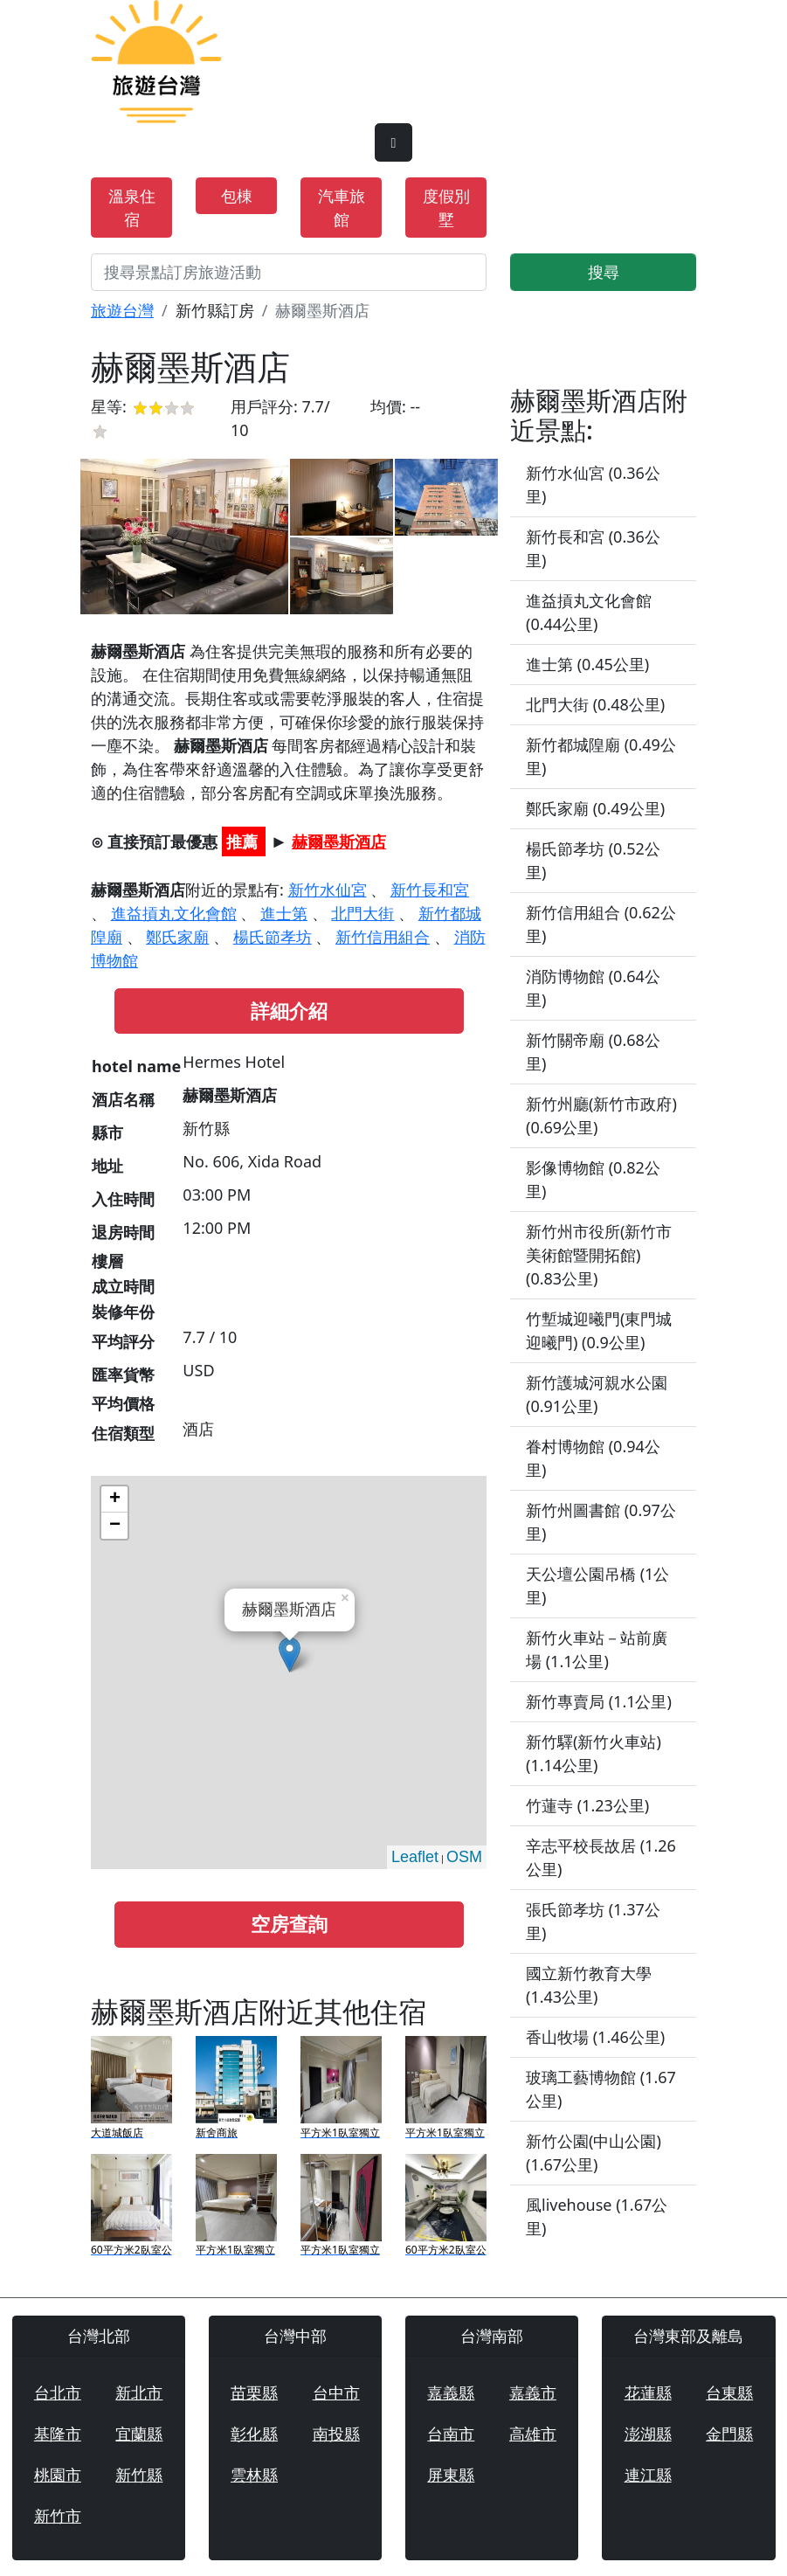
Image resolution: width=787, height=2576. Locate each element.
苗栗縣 (254, 2392)
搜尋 (603, 271)
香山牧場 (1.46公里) (595, 2036)
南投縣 (336, 2433)
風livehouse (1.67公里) (596, 2216)
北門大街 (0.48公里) (595, 704)
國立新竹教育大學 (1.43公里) (589, 1985)
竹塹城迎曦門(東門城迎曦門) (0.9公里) (599, 1330)
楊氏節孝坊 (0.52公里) (593, 860)
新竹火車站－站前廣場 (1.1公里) (596, 1649)
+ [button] (115, 1499)
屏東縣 (450, 2474)
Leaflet (414, 1857)
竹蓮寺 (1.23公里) (587, 1805)
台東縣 (729, 2392)
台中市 (336, 2392)
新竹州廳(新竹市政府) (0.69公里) (601, 1115)
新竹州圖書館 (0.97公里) (601, 1521)
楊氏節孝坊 (272, 936)
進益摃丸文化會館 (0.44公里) (589, 612)
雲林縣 (254, 2474)
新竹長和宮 (429, 889)
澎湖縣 (648, 2433)
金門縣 (729, 2433)
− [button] (115, 1526)
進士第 (283, 913)
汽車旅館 (341, 207)
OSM (464, 1857)
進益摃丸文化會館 (174, 913)
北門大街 (362, 913)
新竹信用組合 (382, 936)
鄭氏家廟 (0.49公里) (595, 808)
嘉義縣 (450, 2392)
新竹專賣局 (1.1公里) (599, 1701)
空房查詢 (289, 1923)
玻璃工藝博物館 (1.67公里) (601, 2089)
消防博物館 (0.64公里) (593, 988)
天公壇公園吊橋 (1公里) (597, 1585)
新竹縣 (138, 2474)
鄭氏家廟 (177, 936)
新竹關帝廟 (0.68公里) (593, 1051)
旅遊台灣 (122, 310)
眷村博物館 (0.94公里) (593, 1458)
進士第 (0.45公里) (587, 664)
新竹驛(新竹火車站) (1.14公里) (593, 1753)
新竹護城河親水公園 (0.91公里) (596, 1394)
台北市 (57, 2392)
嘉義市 (532, 2392)
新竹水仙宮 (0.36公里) (593, 484)
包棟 (236, 195)
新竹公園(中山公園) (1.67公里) (593, 2152)
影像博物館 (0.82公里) (593, 1179)
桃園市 (57, 2474)
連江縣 (648, 2474)
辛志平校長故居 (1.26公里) (601, 1857)
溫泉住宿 (131, 207)
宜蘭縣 (138, 2433)
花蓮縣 (648, 2392)
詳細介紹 (289, 1010)
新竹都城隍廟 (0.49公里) (601, 756)
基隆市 (57, 2433)
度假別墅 (446, 207)
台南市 (450, 2433)
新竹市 (57, 2515)
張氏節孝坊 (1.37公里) (593, 1921)
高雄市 (532, 2433)
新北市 (138, 2392)
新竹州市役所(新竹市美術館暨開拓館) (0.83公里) (599, 1255)
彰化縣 (254, 2433)
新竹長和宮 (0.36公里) (593, 548)
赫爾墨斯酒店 (339, 841)
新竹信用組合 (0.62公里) (601, 924)
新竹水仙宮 (327, 889)
